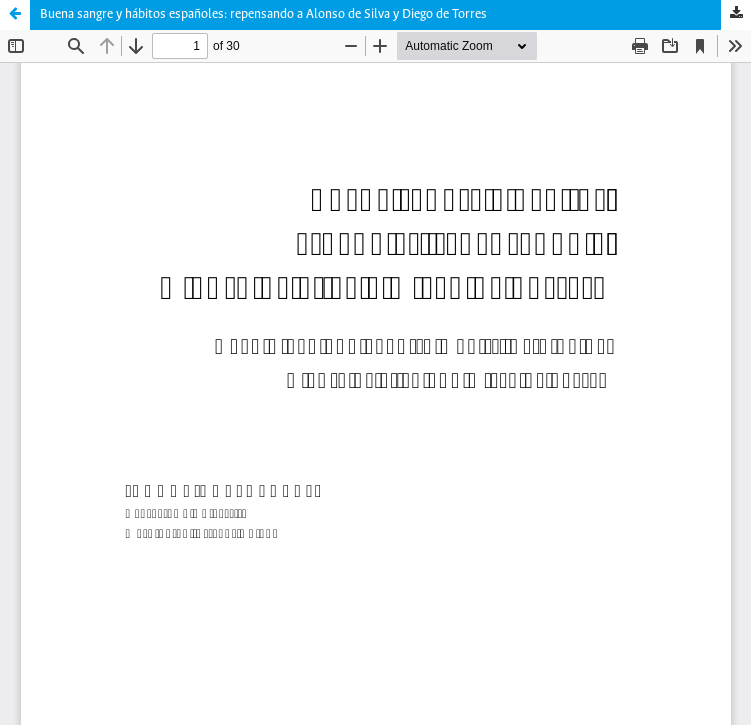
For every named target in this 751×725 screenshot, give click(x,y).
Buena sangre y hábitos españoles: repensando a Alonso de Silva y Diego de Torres (263, 14)
